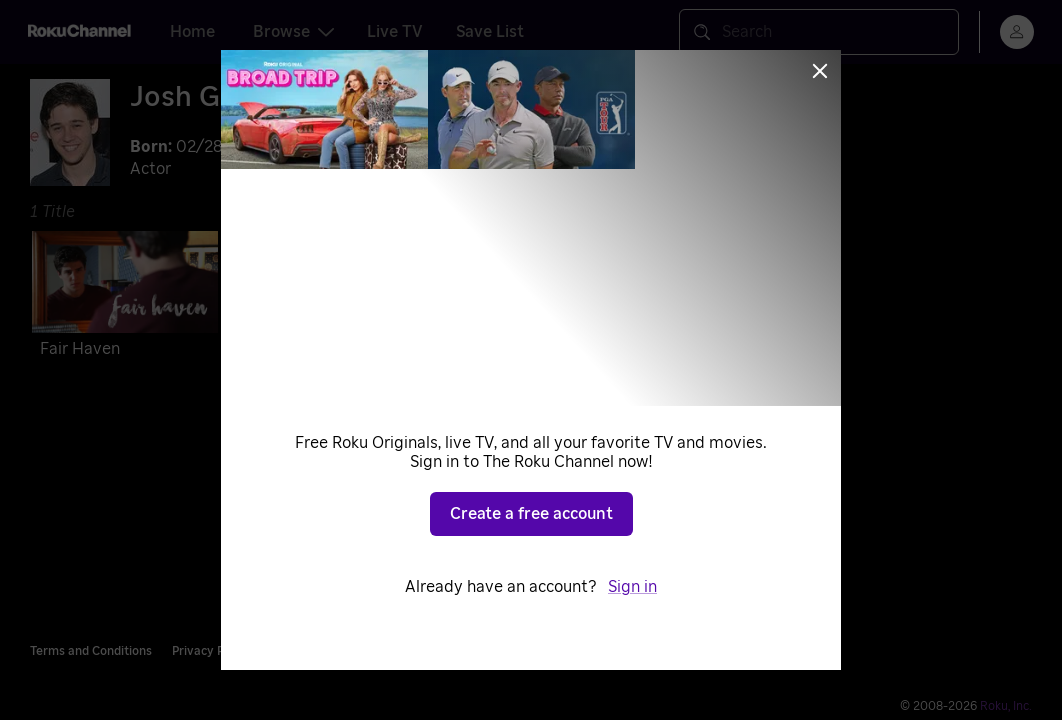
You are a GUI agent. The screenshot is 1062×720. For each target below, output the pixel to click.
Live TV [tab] (395, 32)
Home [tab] (192, 32)
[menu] (1017, 32)
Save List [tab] (490, 32)
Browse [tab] (293, 32)
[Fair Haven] (125, 298)
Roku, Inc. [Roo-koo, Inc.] (1006, 706)
